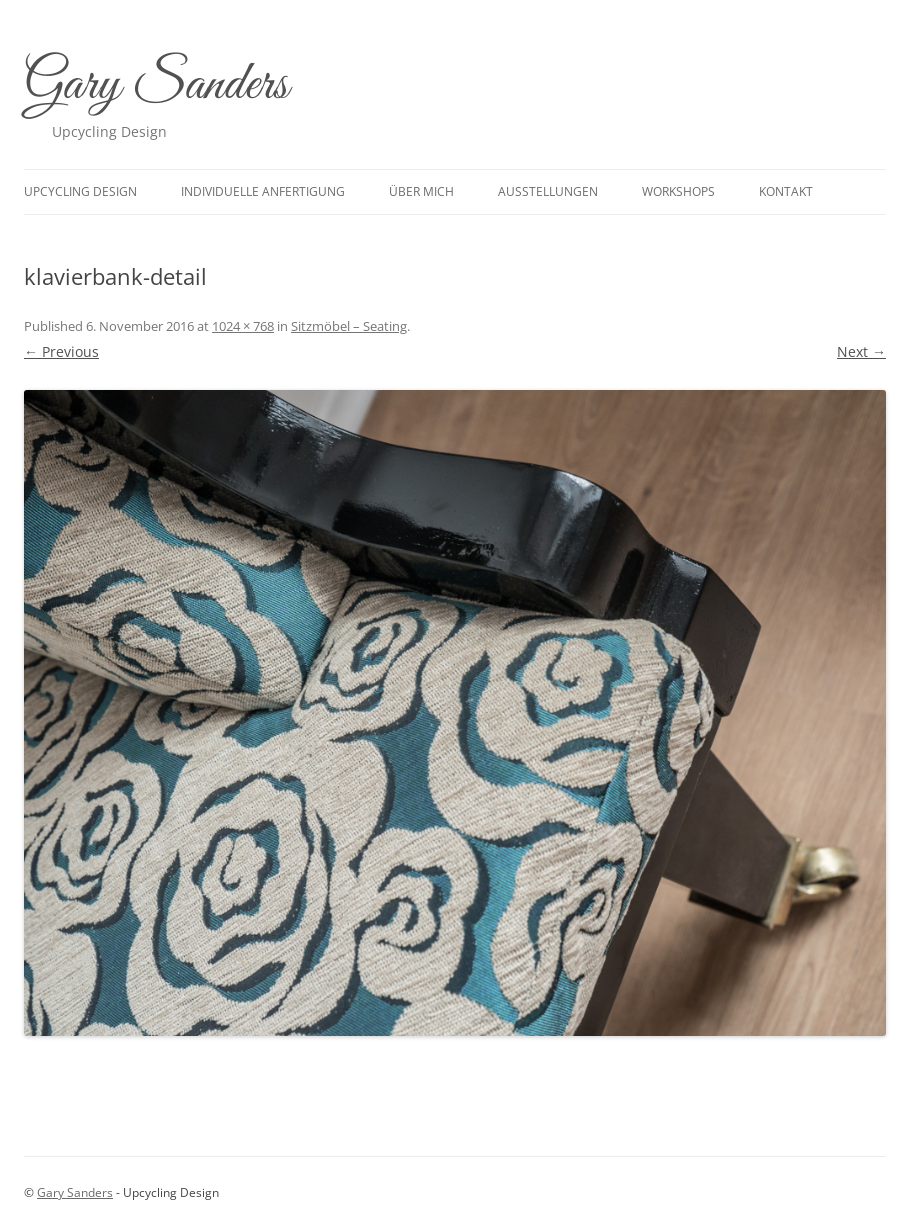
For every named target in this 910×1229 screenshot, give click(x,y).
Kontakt (786, 191)
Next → (861, 351)
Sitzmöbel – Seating (349, 326)
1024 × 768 (243, 326)
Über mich (421, 191)
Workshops (678, 191)
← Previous (61, 351)
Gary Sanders (156, 85)
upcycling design (80, 191)
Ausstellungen (548, 191)
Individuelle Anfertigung (263, 191)
